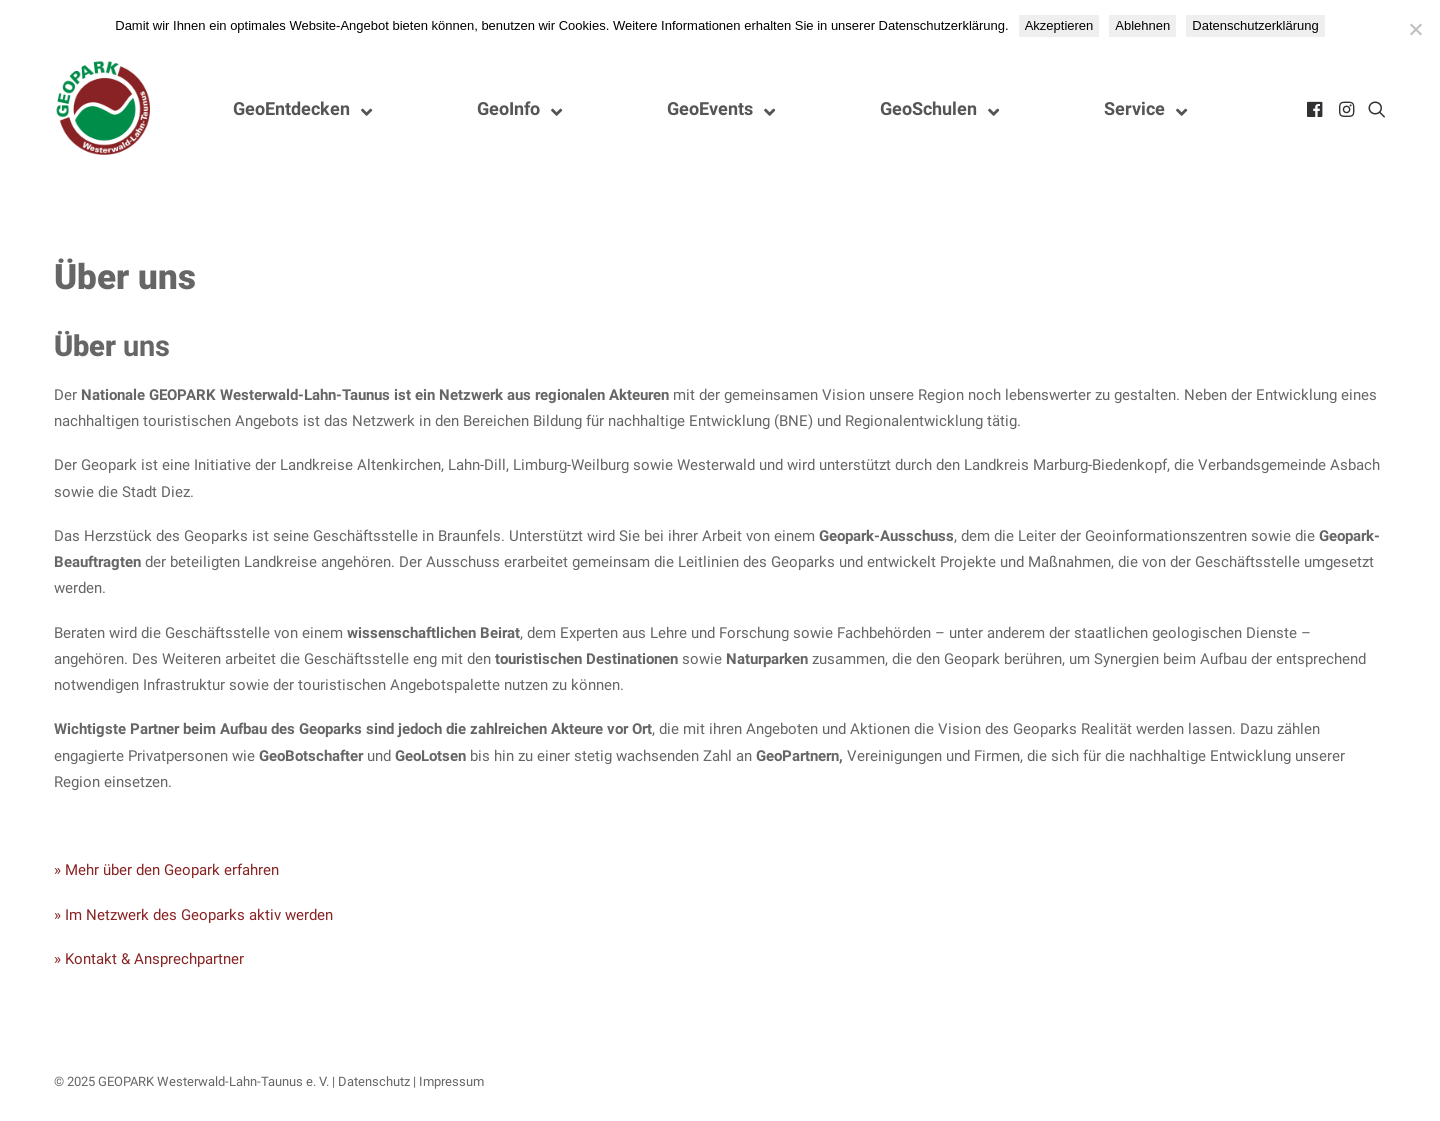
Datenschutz (374, 1081)
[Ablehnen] (1415, 29)
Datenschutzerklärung (1255, 25)
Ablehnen (1142, 25)
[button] (1316, 109)
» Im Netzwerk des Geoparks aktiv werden (193, 915)
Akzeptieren (1059, 25)
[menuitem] (1316, 109)
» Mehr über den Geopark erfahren (166, 870)
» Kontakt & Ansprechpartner (149, 959)
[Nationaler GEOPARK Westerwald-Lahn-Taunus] (104, 109)
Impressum (451, 1081)
